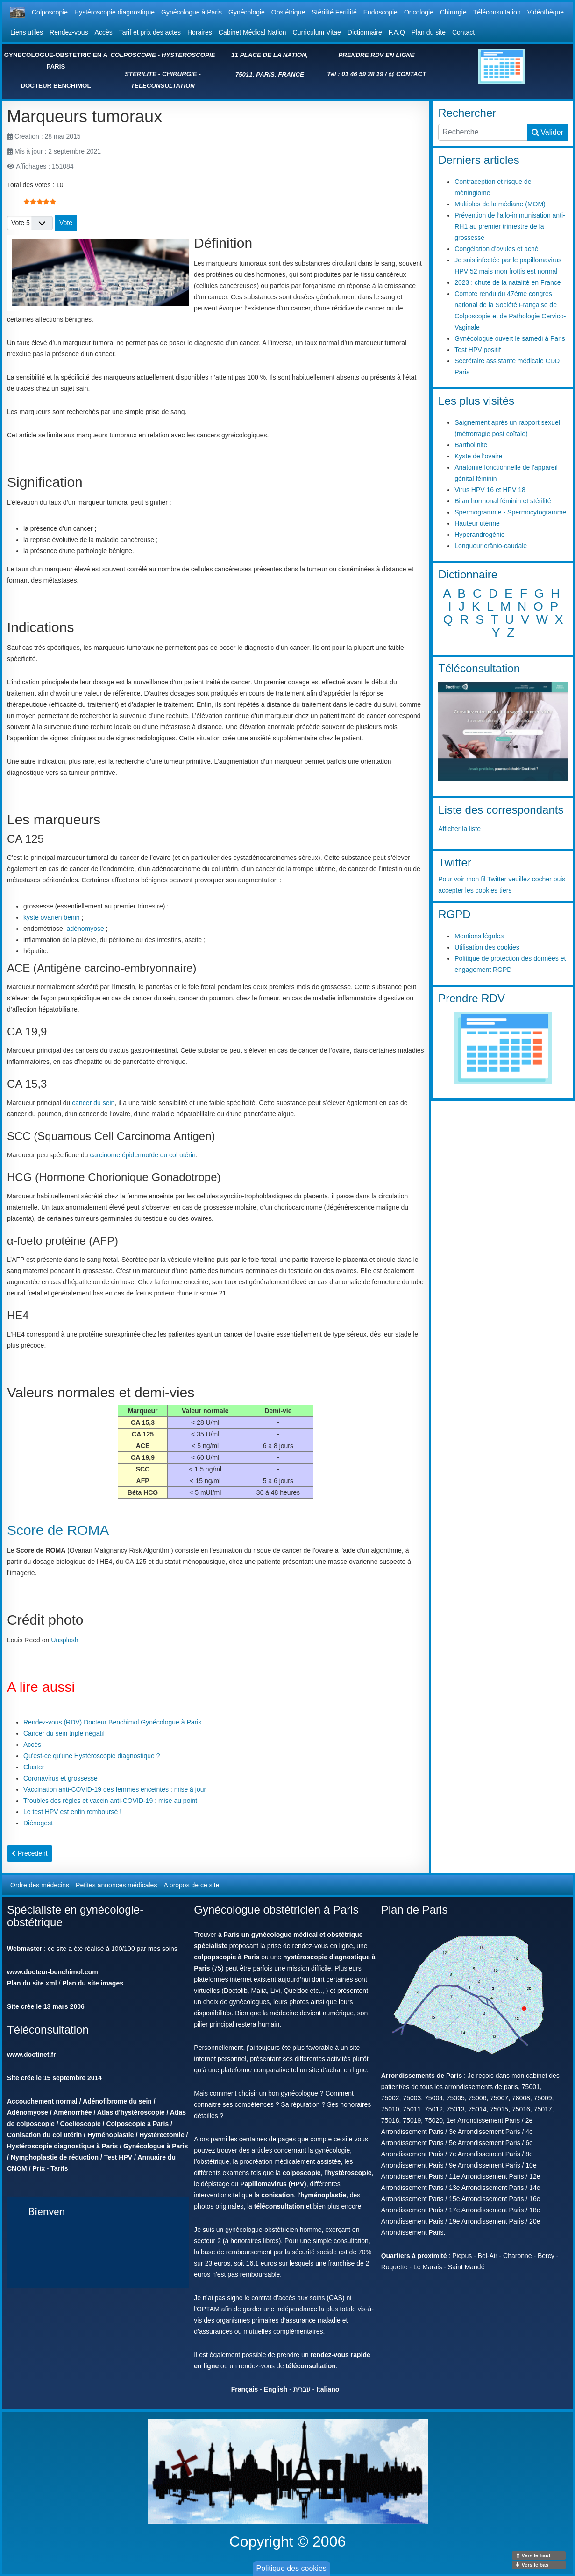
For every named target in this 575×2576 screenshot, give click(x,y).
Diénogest (38, 1823)
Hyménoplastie (110, 2135)
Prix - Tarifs (50, 2168)
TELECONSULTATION (163, 85)
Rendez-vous (69, 32)
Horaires (199, 32)
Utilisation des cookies (486, 947)
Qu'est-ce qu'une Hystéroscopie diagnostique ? (91, 1756)
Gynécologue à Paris (191, 12)
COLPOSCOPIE (133, 54)
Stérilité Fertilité (334, 12)
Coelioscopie (80, 2123)
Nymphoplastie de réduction (55, 2157)
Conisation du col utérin (44, 2135)
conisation (277, 2195)
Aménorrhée (72, 2112)
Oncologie (418, 12)
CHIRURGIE (179, 73)
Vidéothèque (545, 12)
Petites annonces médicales (116, 1885)
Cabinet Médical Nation (252, 32)
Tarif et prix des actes (150, 32)
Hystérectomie (162, 2135)
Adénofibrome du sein (117, 2101)
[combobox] (482, 132)
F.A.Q (397, 32)
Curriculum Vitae (317, 32)
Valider (547, 132)
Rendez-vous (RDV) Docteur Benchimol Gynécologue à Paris (112, 1722)
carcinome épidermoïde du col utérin (142, 1155)
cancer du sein (93, 1102)
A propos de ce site (191, 1885)
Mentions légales (479, 936)
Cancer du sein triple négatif (64, 1733)
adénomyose (85, 928)
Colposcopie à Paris (137, 2123)
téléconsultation (279, 2206)
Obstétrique (288, 12)
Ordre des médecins (39, 1885)
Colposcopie (50, 12)
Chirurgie (453, 12)
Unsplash (64, 1640)
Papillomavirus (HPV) (273, 2184)
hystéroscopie (349, 2172)
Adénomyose (27, 2112)
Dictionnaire (365, 32)
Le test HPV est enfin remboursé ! (72, 1812)
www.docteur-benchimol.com (52, 1972)
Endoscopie (380, 12)
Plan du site (429, 32)
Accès (104, 32)
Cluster (33, 1767)
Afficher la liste (459, 828)
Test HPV (118, 2157)
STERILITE (140, 73)
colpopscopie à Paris (226, 1957)
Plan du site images (92, 1983)
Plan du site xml (32, 1983)
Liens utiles (26, 32)
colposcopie (302, 2172)
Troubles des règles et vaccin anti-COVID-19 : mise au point (110, 1800)
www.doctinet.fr (31, 2054)
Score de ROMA (58, 1530)
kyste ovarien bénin (51, 917)
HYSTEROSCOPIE (188, 54)
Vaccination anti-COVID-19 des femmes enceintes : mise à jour (114, 1789)
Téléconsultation (497, 12)
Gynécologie (246, 12)
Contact (463, 32)
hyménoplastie (323, 2195)
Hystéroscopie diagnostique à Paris (62, 2146)
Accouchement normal (42, 2101)
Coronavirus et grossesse (60, 1778)
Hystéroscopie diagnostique (114, 12)
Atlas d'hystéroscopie (131, 2112)
